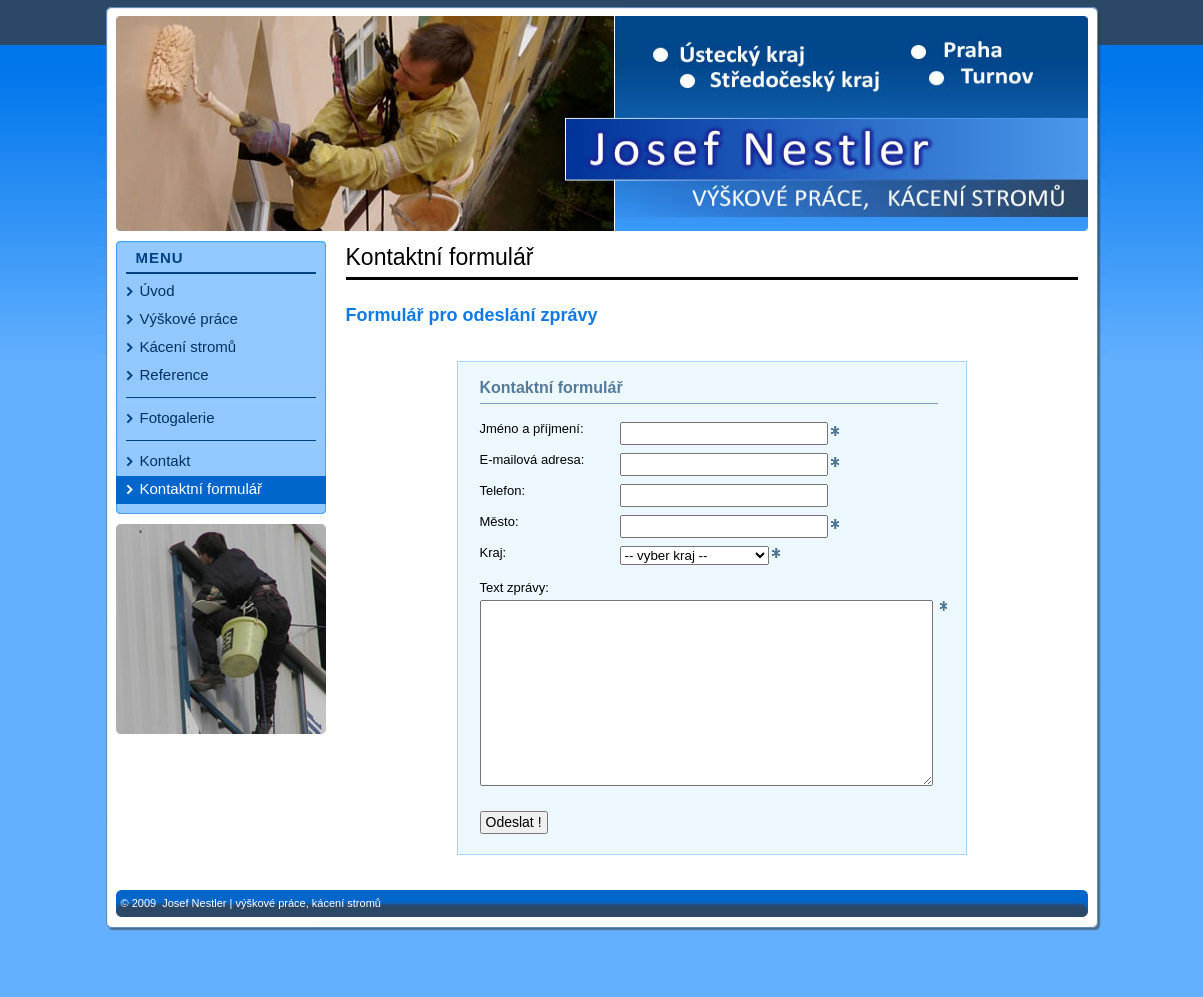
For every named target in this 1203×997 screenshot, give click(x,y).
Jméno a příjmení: (532, 429)
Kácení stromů (188, 346)
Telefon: (503, 491)
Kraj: (493, 553)
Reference (174, 374)
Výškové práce (189, 318)
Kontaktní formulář (201, 488)
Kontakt (165, 460)
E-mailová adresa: (532, 460)
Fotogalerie (177, 417)
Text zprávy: (514, 587)
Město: (499, 522)
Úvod (157, 290)
